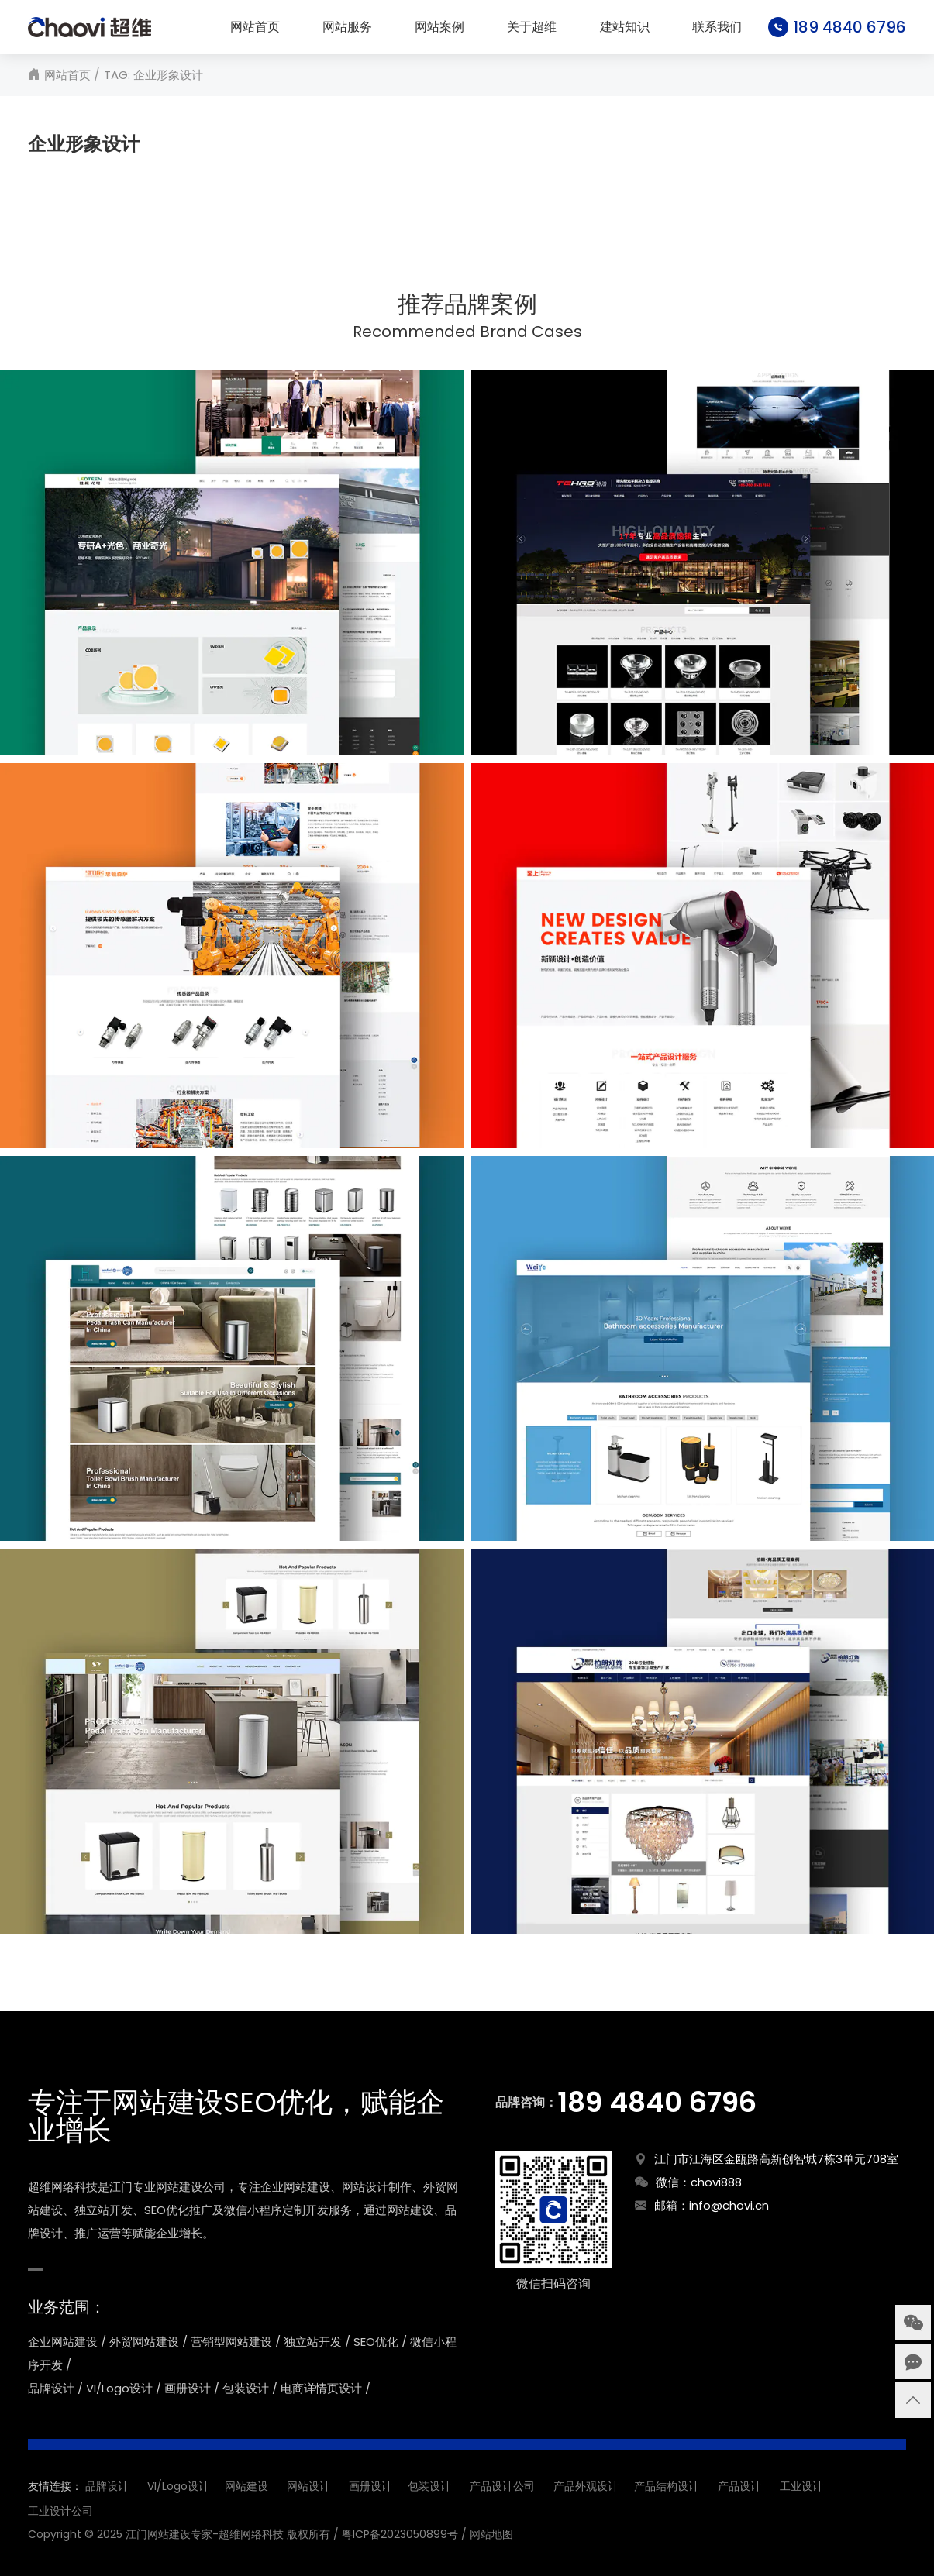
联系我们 (717, 27)
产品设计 (739, 2486)
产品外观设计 (586, 2486)
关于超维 (532, 27)
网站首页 (255, 27)
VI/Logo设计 (178, 2486)
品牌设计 (107, 2486)
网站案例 (439, 27)
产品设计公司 (502, 2486)
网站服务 (347, 27)
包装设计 (429, 2486)
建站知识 (625, 27)
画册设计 (370, 2486)
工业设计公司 (60, 2511)
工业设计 (801, 2486)
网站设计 (308, 2486)
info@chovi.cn (729, 2205)
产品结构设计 (666, 2486)
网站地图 (491, 2534)
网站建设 (246, 2486)
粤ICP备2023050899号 (400, 2534)
